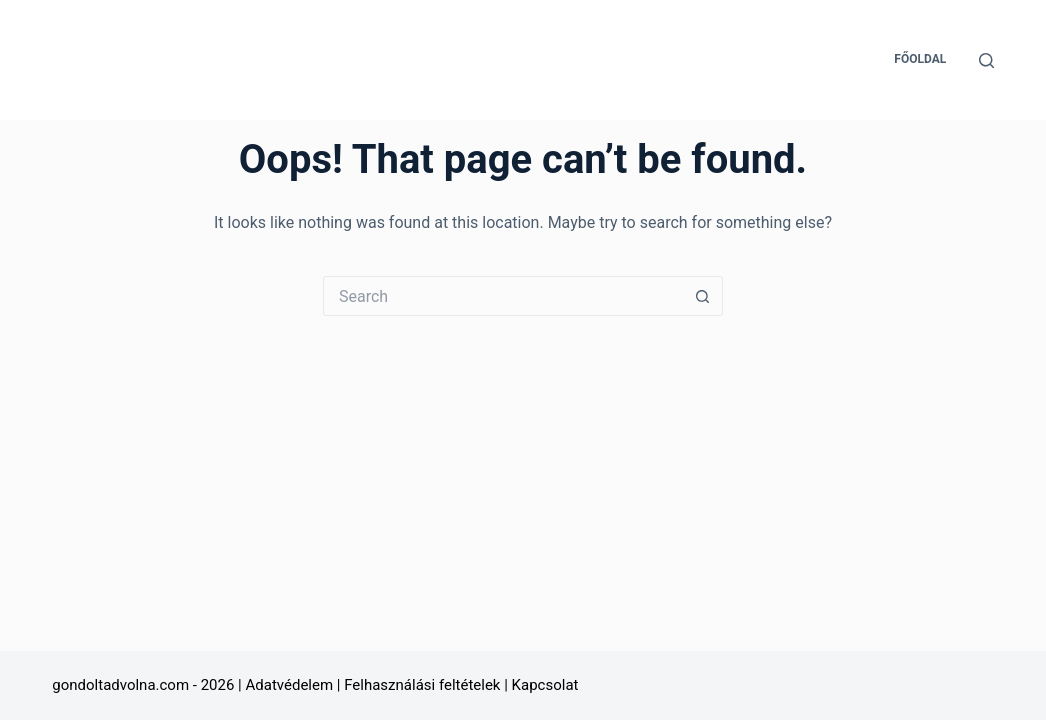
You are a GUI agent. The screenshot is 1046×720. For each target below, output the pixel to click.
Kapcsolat (545, 685)
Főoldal (920, 59)
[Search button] (703, 296)
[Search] (986, 60)
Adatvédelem (289, 685)
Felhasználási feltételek (422, 685)
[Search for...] (503, 296)
